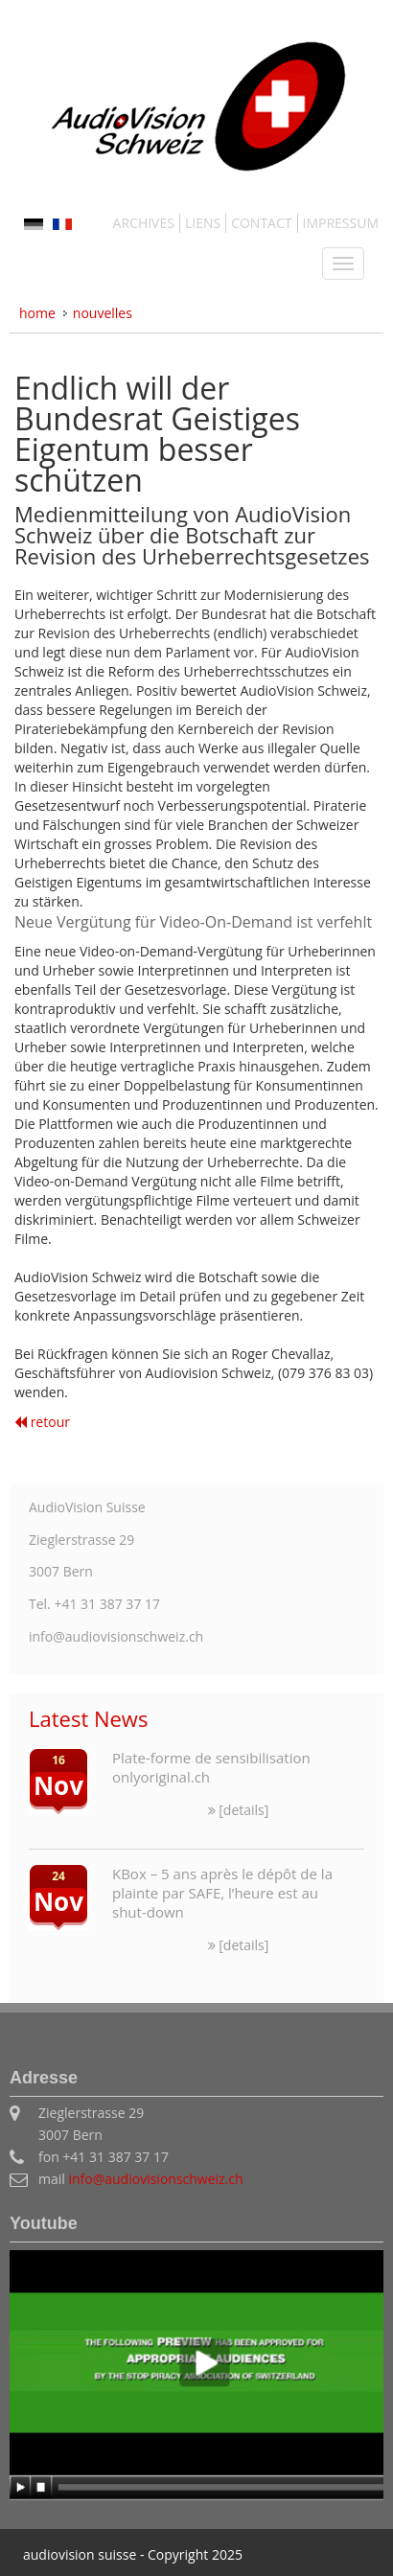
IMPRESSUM (341, 223)
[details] (238, 1810)
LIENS (202, 223)
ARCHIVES (143, 223)
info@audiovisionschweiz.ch (155, 2179)
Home (37, 313)
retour (42, 1422)
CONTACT (261, 223)
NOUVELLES (102, 313)
